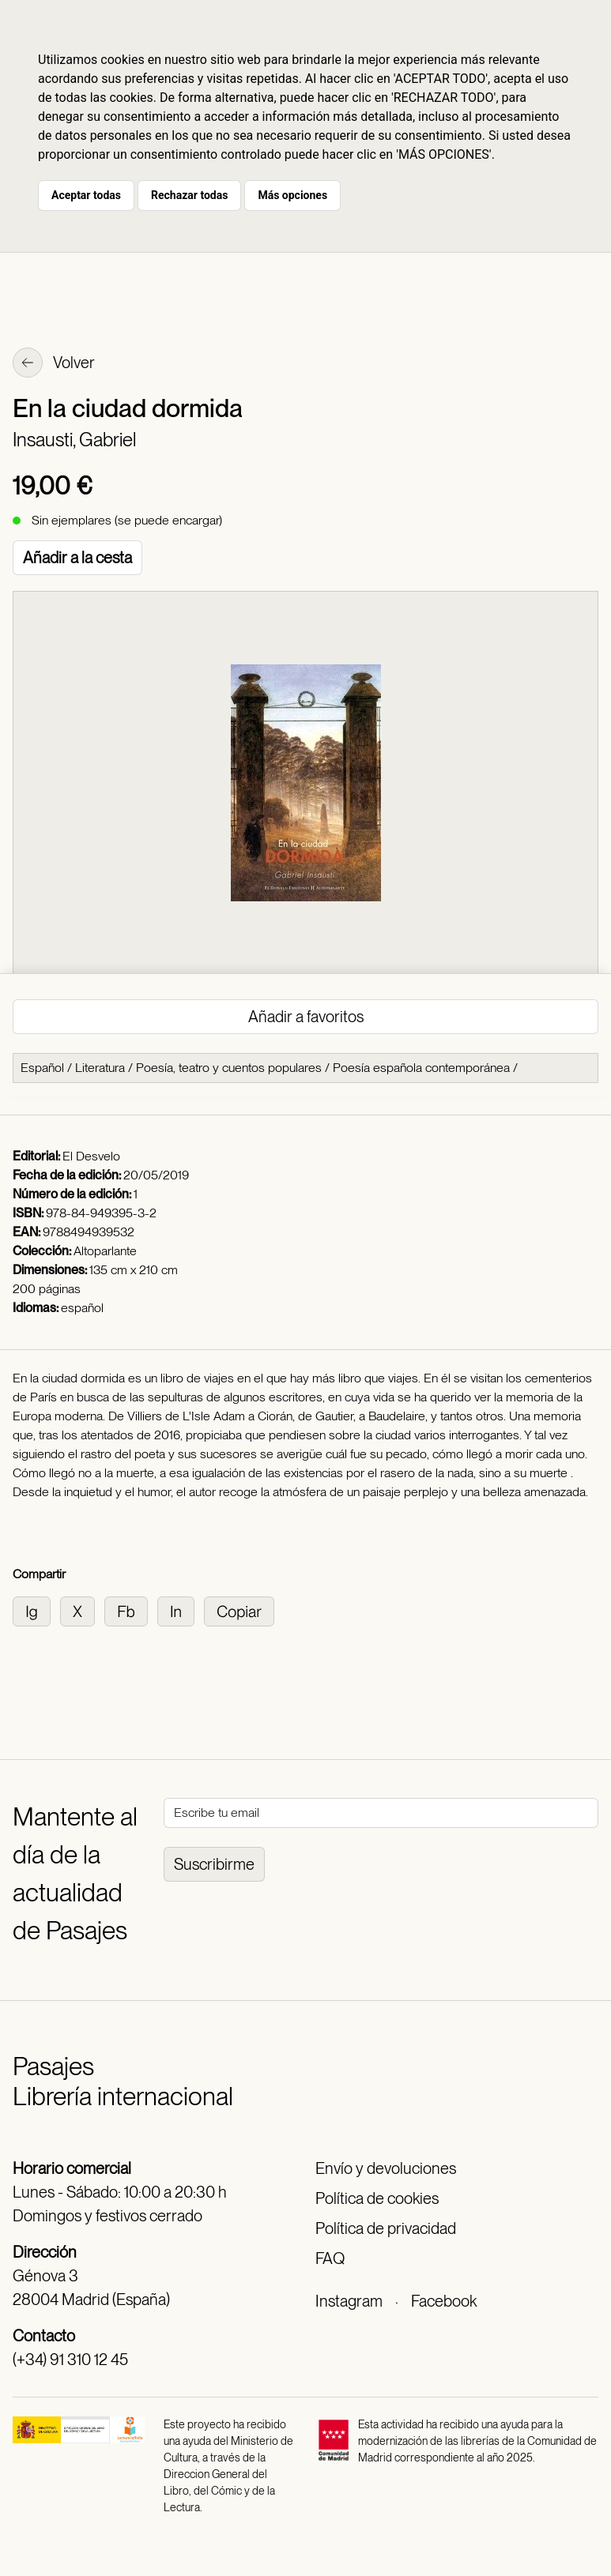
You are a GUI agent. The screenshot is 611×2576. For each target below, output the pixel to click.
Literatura (100, 1067)
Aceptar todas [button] (86, 195)
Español (42, 1067)
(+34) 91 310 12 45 (70, 2359)
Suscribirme (214, 1864)
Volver (54, 364)
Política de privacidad (385, 2228)
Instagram (349, 2301)
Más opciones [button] (292, 195)
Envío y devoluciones (385, 2168)
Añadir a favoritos (306, 1016)
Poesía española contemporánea (421, 1067)
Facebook (444, 2301)
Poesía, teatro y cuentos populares (229, 1067)
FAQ (330, 2258)
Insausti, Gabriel (74, 439)
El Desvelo (91, 1156)
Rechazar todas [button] (189, 195)
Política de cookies (377, 2198)
